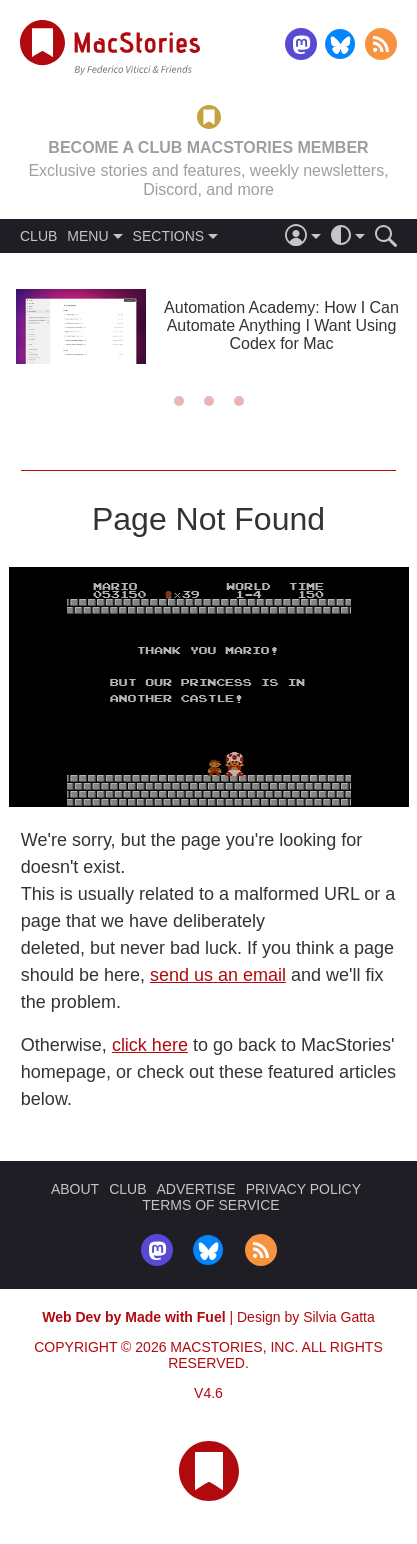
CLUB (38, 236)
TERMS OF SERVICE (210, 1205)
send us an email (218, 975)
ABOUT (75, 1189)
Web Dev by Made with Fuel (133, 1317)
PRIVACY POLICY (303, 1189)
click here (150, 1045)
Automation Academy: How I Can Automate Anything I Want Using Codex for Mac (281, 325)
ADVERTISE (196, 1189)
